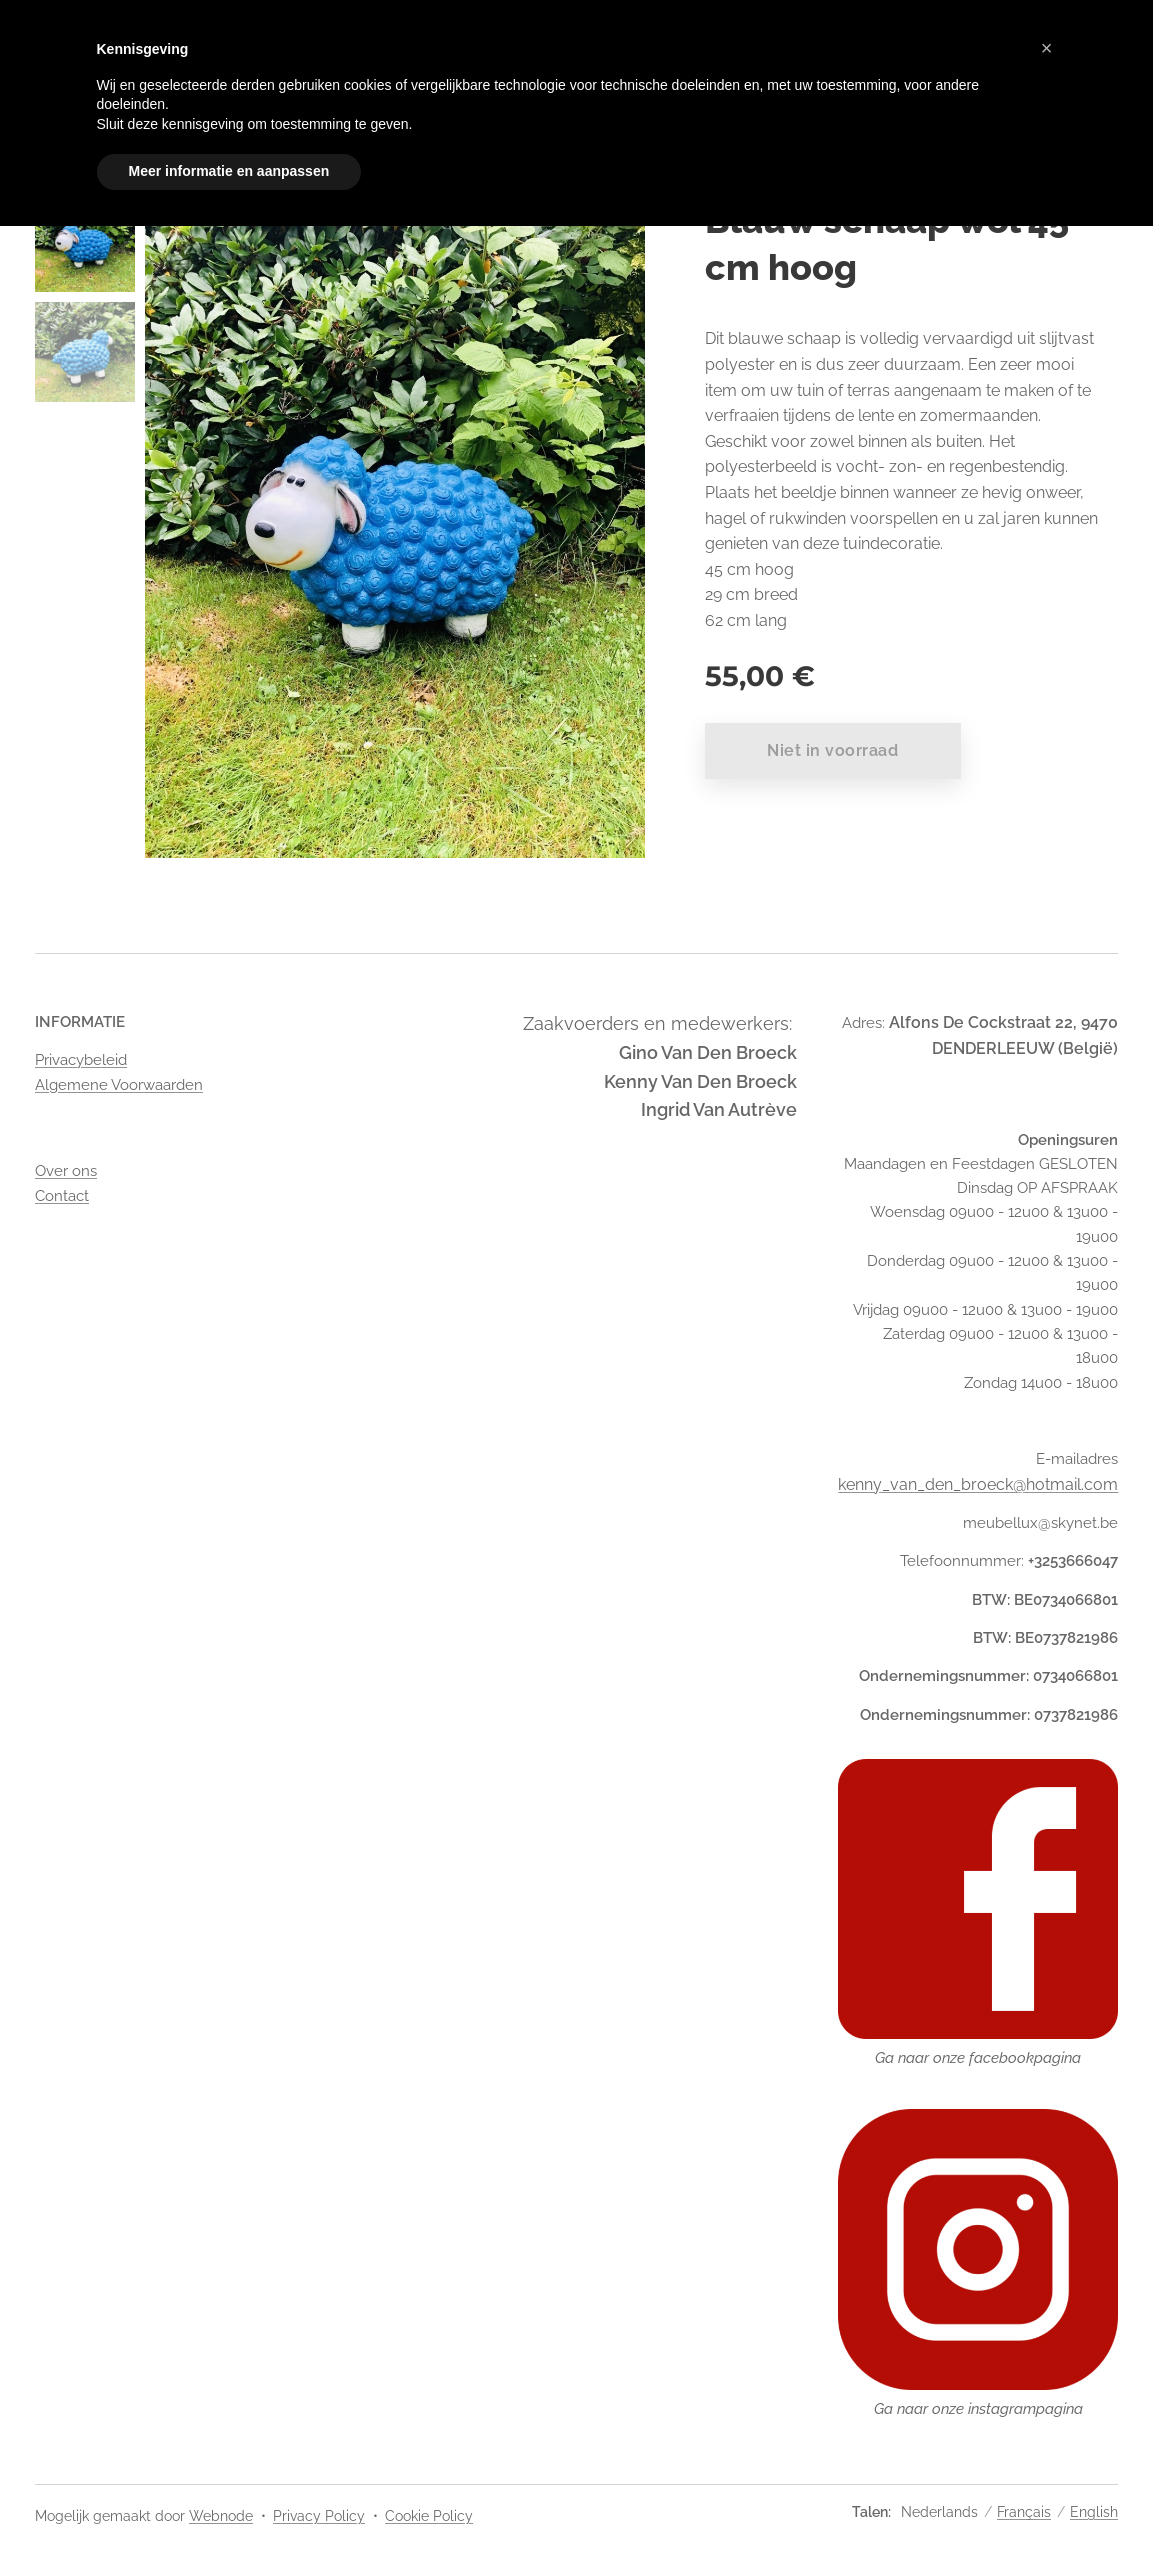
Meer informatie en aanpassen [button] (229, 171)
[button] (1047, 48)
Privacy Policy (319, 2516)
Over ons (66, 1171)
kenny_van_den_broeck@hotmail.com (978, 1483)
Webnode (221, 2516)
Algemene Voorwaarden (119, 1084)
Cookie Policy (429, 2516)
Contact (62, 1195)
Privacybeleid (81, 1060)
